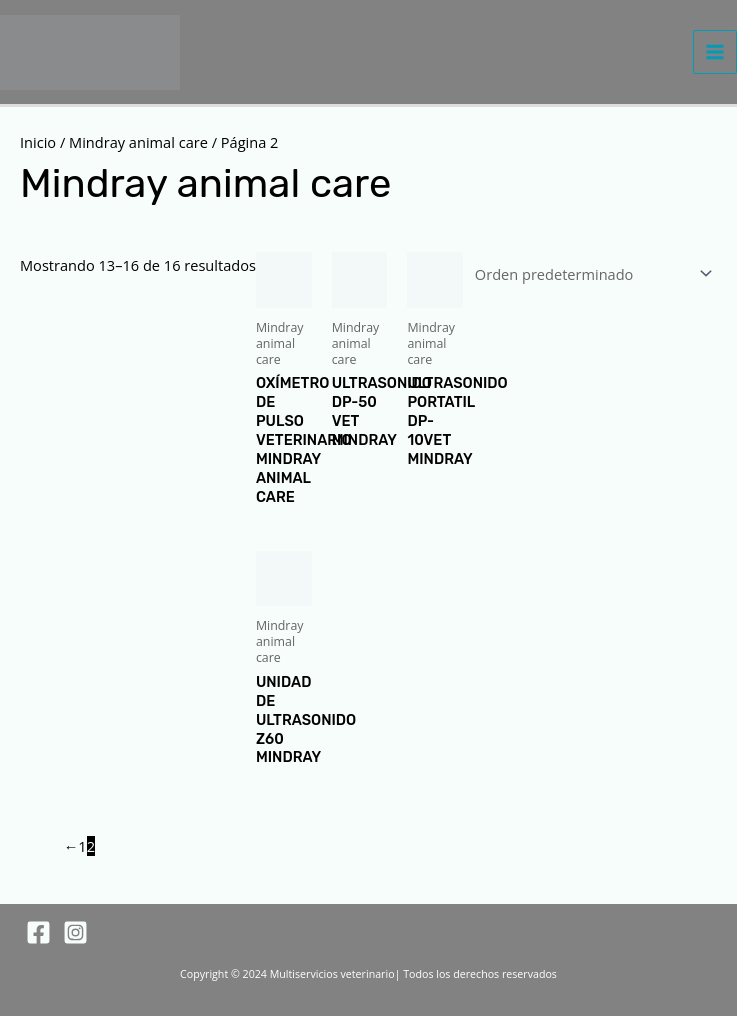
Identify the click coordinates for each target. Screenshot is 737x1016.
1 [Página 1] (82, 846)
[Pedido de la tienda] (590, 273)
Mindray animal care (138, 142)
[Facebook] (38, 932)
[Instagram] (75, 932)
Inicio (38, 142)
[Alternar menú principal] (715, 52)
